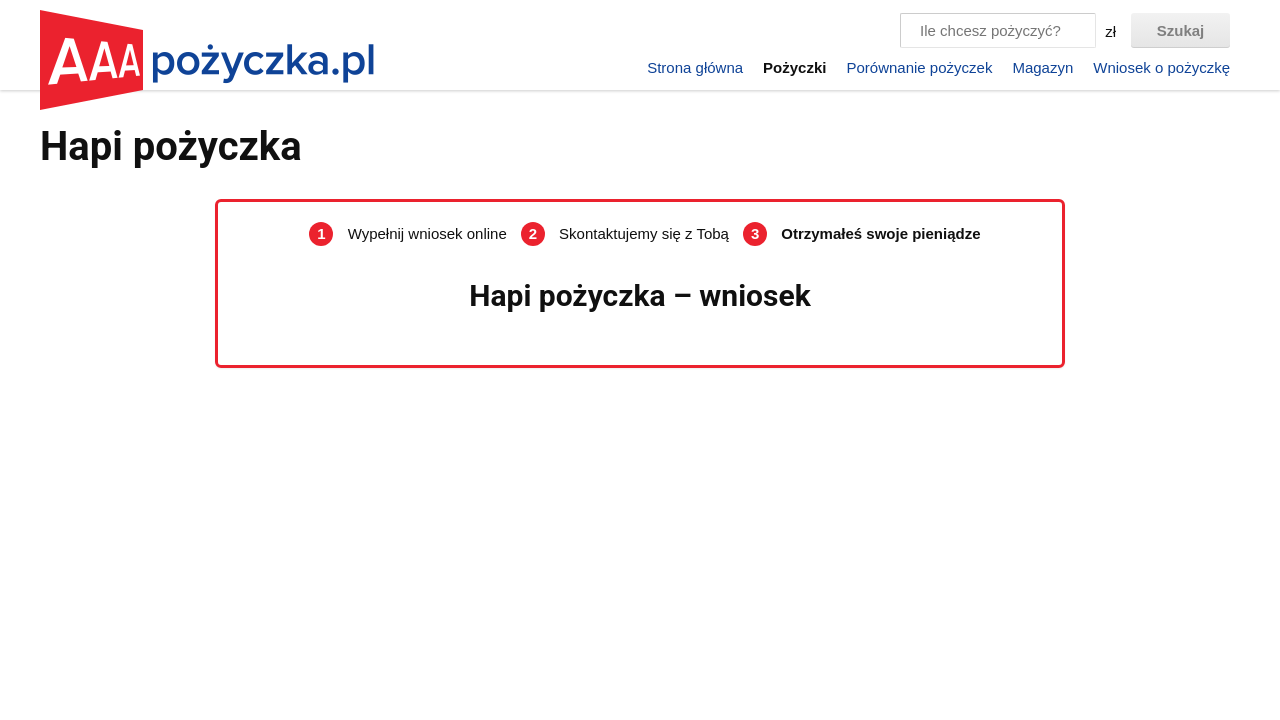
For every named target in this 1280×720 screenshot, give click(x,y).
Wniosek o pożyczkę (1161, 67)
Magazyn (1042, 67)
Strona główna (695, 67)
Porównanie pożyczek (919, 67)
